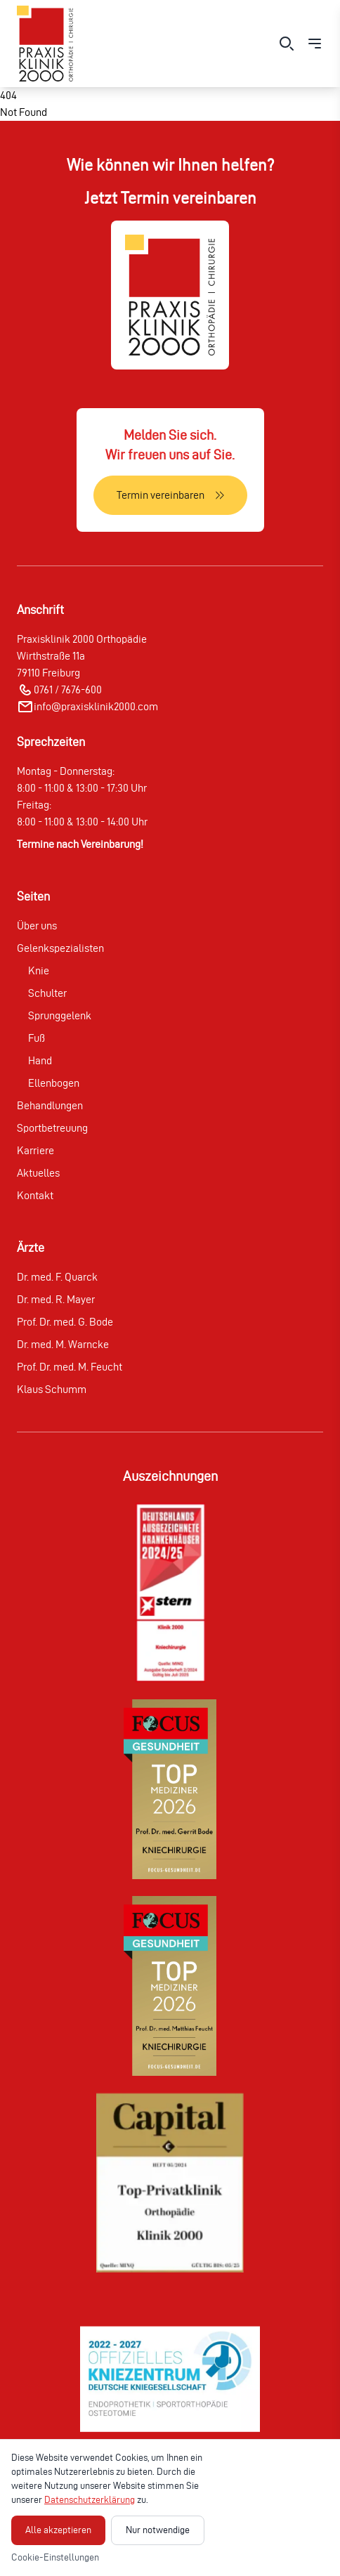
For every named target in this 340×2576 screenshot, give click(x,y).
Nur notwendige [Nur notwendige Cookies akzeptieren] (158, 2530)
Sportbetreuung (52, 1128)
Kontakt (35, 1195)
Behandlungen (50, 1105)
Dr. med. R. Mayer (56, 1299)
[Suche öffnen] (286, 43)
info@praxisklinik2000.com (96, 706)
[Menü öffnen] (314, 43)
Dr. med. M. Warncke (63, 1344)
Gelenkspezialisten (60, 948)
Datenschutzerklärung (89, 2500)
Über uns (37, 925)
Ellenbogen (53, 1083)
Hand (40, 1060)
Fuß (36, 1038)
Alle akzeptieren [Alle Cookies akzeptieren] (58, 2530)
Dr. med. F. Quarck (57, 1277)
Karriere (35, 1150)
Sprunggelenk (59, 1015)
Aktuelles (38, 1173)
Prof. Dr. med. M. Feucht (69, 1367)
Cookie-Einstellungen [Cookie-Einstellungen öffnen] (55, 2557)
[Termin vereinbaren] (170, 495)
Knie (38, 970)
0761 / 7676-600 (68, 689)
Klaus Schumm (51, 1389)
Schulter (47, 993)
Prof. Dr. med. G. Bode (65, 1322)
